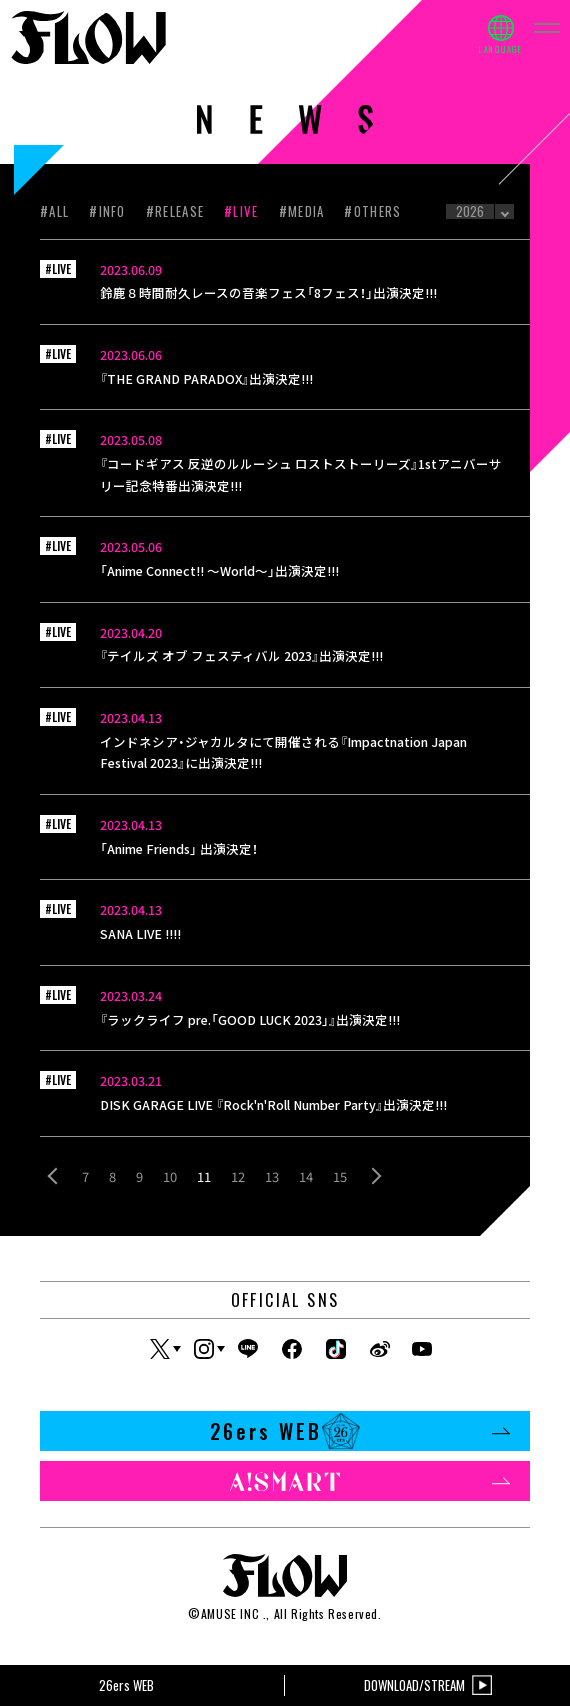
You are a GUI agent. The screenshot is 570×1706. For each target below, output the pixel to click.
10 (170, 1176)
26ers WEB (360, 1431)
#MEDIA (302, 211)
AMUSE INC (230, 1613)
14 (306, 1176)
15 (340, 1176)
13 (272, 1176)
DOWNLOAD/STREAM (428, 1685)
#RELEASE (175, 211)
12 (238, 1176)
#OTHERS (372, 211)
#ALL (54, 211)
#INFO (107, 211)
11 (204, 1176)
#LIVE (241, 211)
